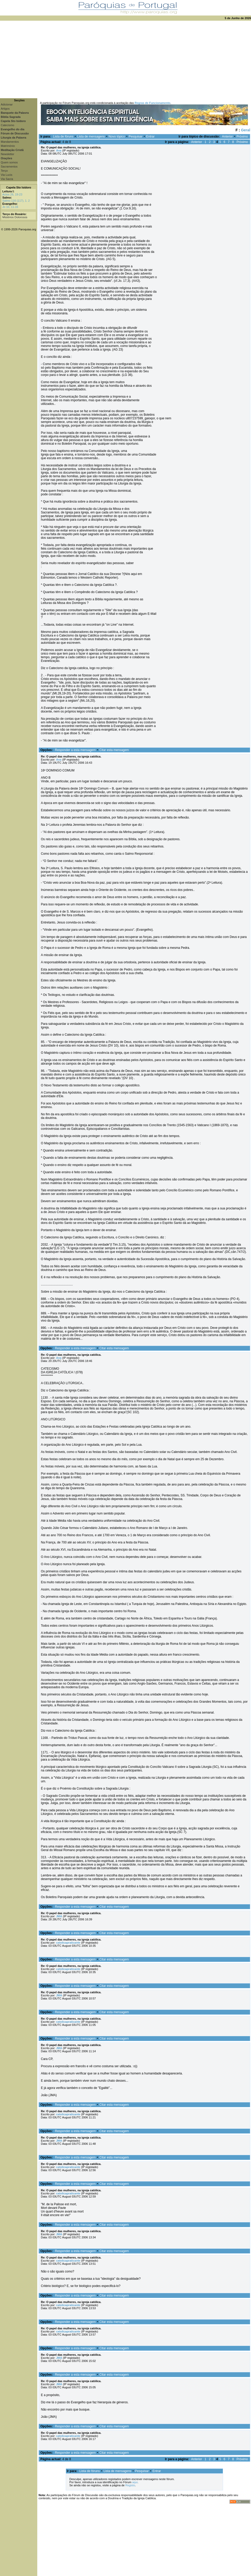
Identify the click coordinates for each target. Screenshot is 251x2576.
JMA (59, 1916)
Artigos (5, 108)
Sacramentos (9, 166)
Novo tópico (117, 136)
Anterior (227, 136)
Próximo (242, 136)
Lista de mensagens (91, 136)
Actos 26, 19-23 (12, 194)
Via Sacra (7, 178)
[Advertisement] (125, 59)
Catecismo (7, 125)
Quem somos (9, 162)
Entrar (150, 136)
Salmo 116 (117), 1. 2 (16, 200)
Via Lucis (6, 174)
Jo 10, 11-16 (10, 206)
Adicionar (7, 104)
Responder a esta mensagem (75, 750)
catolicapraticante (68, 1942)
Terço (4, 170)
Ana (59, 150)
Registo (130, 2485)
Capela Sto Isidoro (18, 187)
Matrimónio (8, 145)
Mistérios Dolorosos (14, 217)
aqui (135, 2482)
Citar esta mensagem (114, 750)
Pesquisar (135, 136)
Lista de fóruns (63, 136)
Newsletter (7, 154)
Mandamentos (10, 141)
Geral (245, 130)
